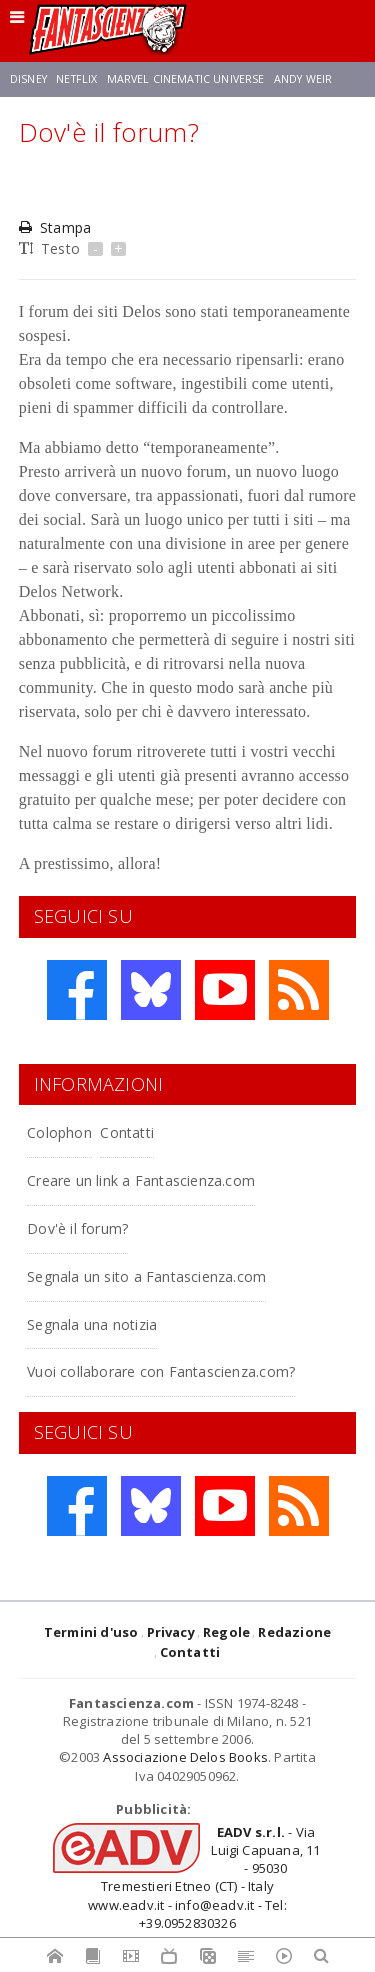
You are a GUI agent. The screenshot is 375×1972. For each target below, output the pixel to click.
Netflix (76, 79)
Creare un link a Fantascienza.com (141, 1180)
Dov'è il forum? (77, 1228)
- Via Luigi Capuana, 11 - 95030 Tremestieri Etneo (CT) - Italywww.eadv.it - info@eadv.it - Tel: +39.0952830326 (204, 1877)
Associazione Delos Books (185, 1757)
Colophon (59, 1132)
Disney (28, 79)
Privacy (171, 1632)
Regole (226, 1632)
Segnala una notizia (92, 1324)
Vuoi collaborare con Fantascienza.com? (161, 1371)
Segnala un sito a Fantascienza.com (146, 1276)
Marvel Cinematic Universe (186, 79)
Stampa (55, 227)
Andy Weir (303, 79)
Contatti (127, 1132)
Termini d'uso (91, 1632)
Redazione (294, 1632)
